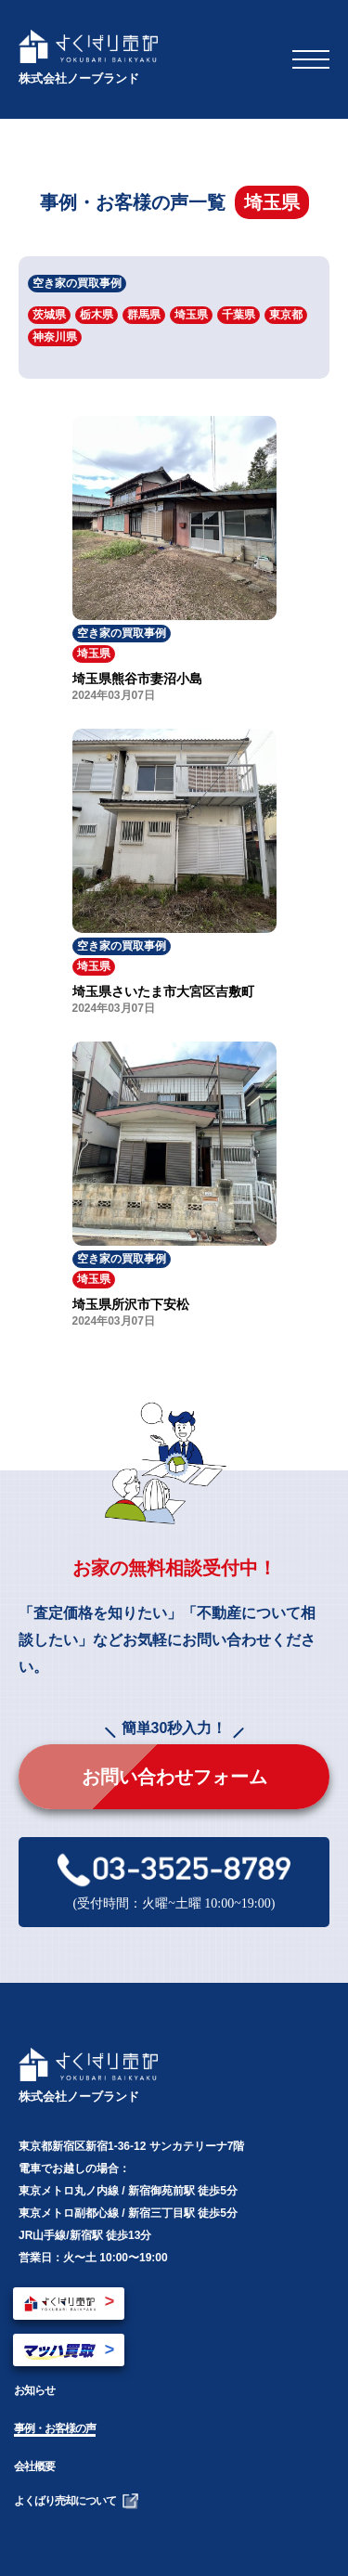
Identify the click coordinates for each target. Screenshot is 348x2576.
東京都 (286, 314)
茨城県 (49, 314)
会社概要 (34, 2466)
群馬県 (144, 314)
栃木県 (96, 314)
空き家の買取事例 (77, 283)
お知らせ (34, 2390)
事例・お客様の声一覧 (133, 202)
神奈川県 (54, 336)
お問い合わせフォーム (174, 1777)
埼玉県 (191, 314)
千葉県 (238, 314)
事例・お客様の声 (55, 2428)
